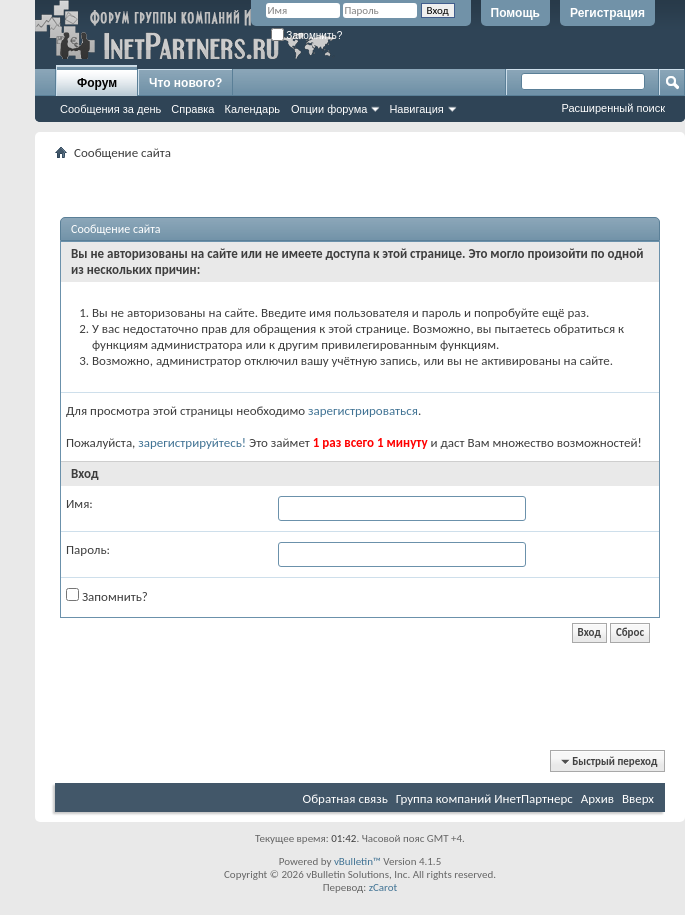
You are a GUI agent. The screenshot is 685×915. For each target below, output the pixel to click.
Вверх (638, 798)
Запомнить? (307, 35)
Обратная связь (345, 798)
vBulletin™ (357, 861)
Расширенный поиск (613, 108)
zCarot (383, 887)
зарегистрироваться (363, 410)
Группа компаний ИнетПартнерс (484, 798)
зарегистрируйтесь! (192, 442)
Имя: (79, 503)
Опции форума (329, 109)
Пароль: (88, 549)
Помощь (515, 13)
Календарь (252, 109)
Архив (597, 798)
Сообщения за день (110, 109)
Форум (97, 83)
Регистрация (607, 13)
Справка (192, 109)
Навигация (416, 109)
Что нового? (185, 83)
